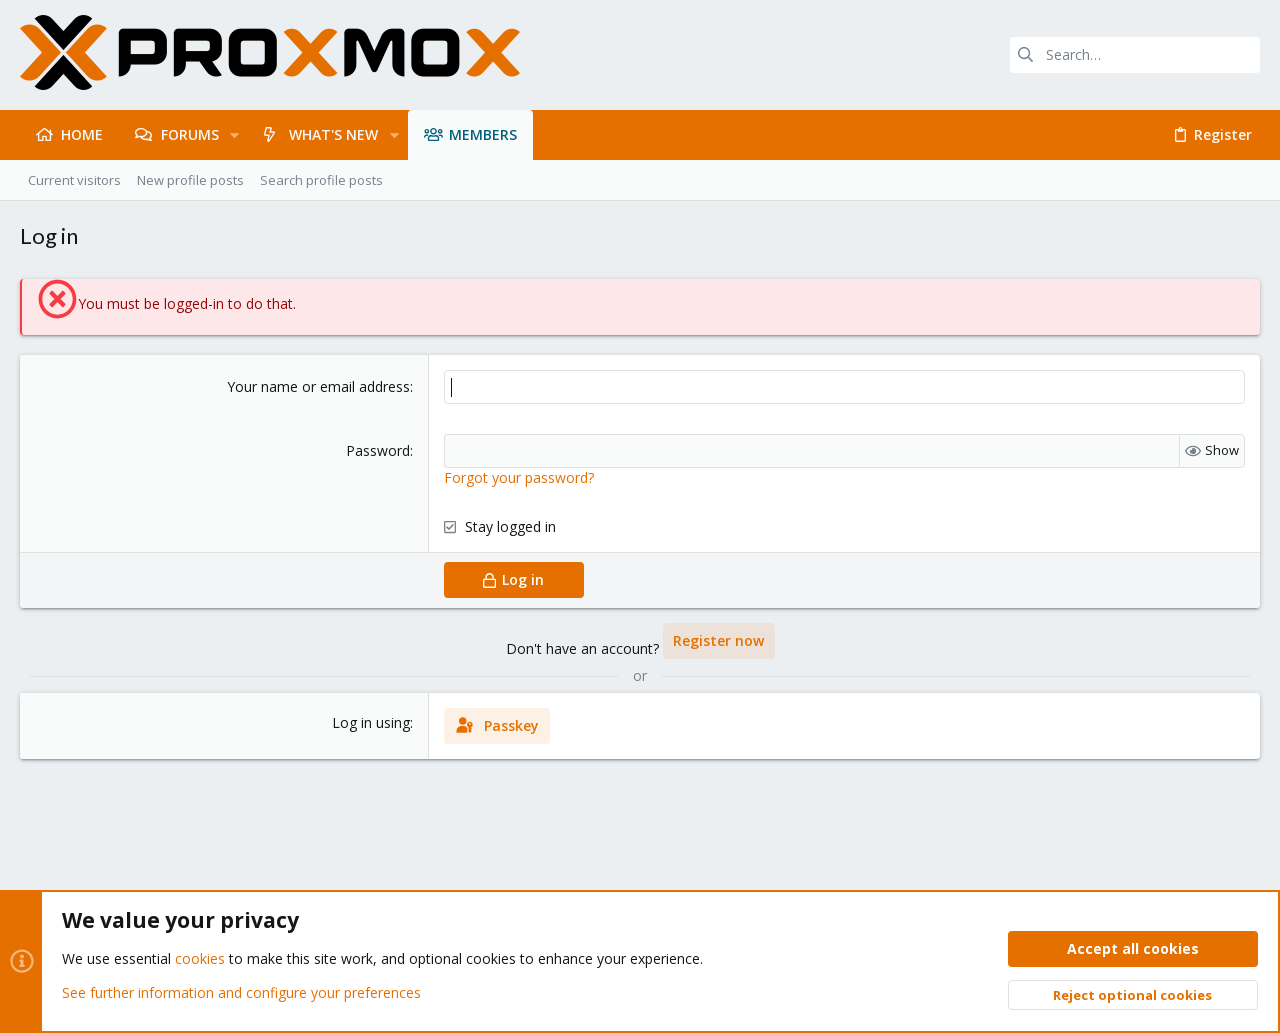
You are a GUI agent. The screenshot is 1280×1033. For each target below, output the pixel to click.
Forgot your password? (519, 477)
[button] (234, 135)
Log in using (371, 722)
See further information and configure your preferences (241, 992)
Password (378, 450)
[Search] (1135, 55)
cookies (200, 959)
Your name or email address (318, 386)
